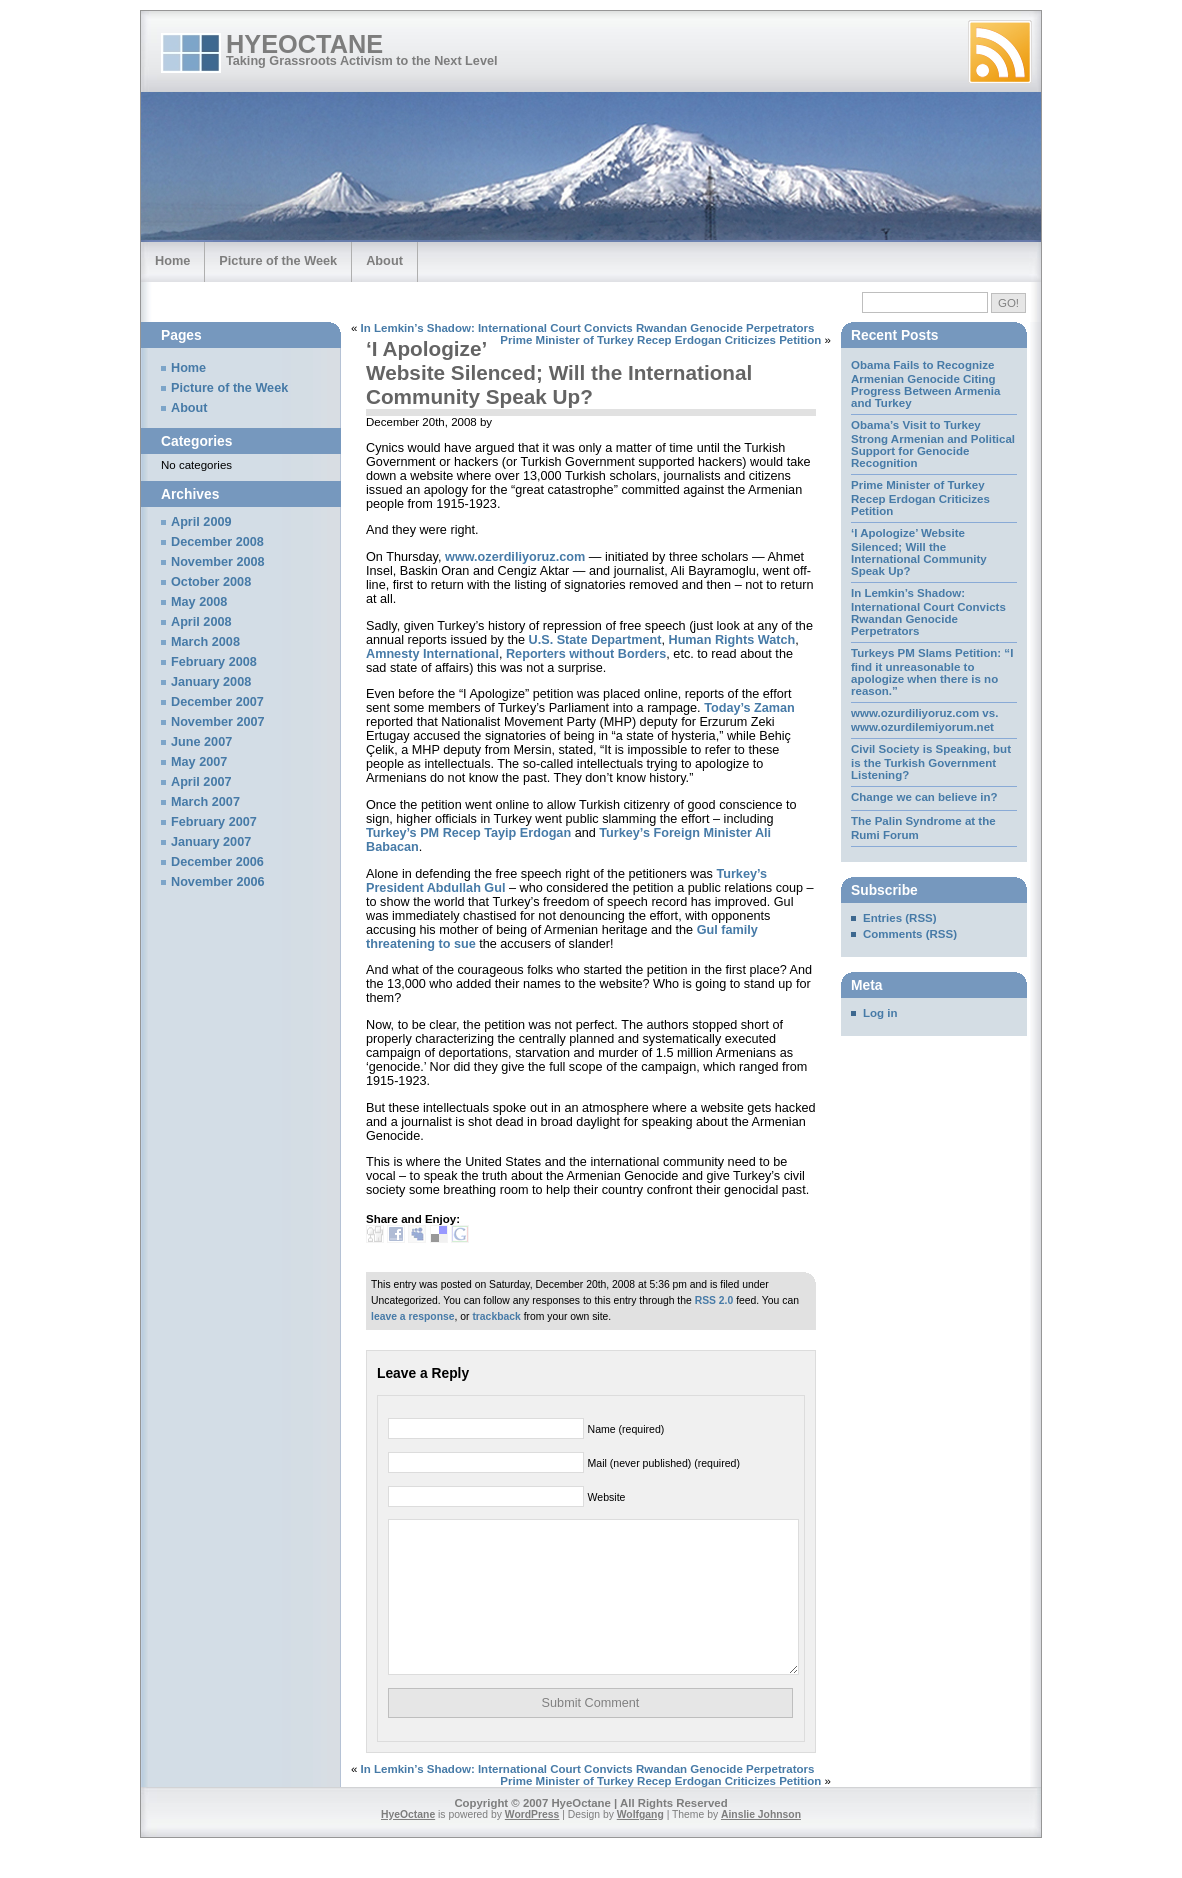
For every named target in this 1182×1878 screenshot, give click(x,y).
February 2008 (214, 662)
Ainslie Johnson (761, 1844)
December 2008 (217, 542)
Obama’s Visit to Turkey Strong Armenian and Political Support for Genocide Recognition (933, 444)
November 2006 (218, 882)
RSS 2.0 (714, 1300)
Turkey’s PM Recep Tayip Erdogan (468, 833)
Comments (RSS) (910, 934)
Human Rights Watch (732, 640)
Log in (880, 1013)
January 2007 (211, 842)
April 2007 (201, 782)
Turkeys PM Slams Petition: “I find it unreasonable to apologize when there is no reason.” (932, 672)
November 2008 (218, 562)
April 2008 (201, 622)
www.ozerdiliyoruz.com (515, 557)
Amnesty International (432, 654)
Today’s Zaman (749, 708)
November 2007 (218, 722)
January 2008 (211, 682)
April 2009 (201, 522)
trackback (496, 1316)
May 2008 (199, 602)
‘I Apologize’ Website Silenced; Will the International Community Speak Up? (559, 372)
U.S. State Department (595, 640)
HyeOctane (304, 44)
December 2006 (217, 862)
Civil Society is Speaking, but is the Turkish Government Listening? (931, 762)
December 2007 (217, 702)
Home (172, 260)
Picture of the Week (278, 260)
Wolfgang (640, 1844)
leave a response (413, 1316)
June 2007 (201, 742)
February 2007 (214, 822)
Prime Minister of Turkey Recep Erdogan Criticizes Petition (660, 340)
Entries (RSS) (900, 918)
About (384, 260)
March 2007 (205, 802)
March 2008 (205, 642)
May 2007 (199, 762)
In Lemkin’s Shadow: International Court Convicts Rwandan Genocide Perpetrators (588, 328)
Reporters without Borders (586, 654)
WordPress (532, 1844)
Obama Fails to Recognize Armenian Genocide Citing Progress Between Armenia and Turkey (925, 384)
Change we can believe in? (924, 797)
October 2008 (211, 582)
